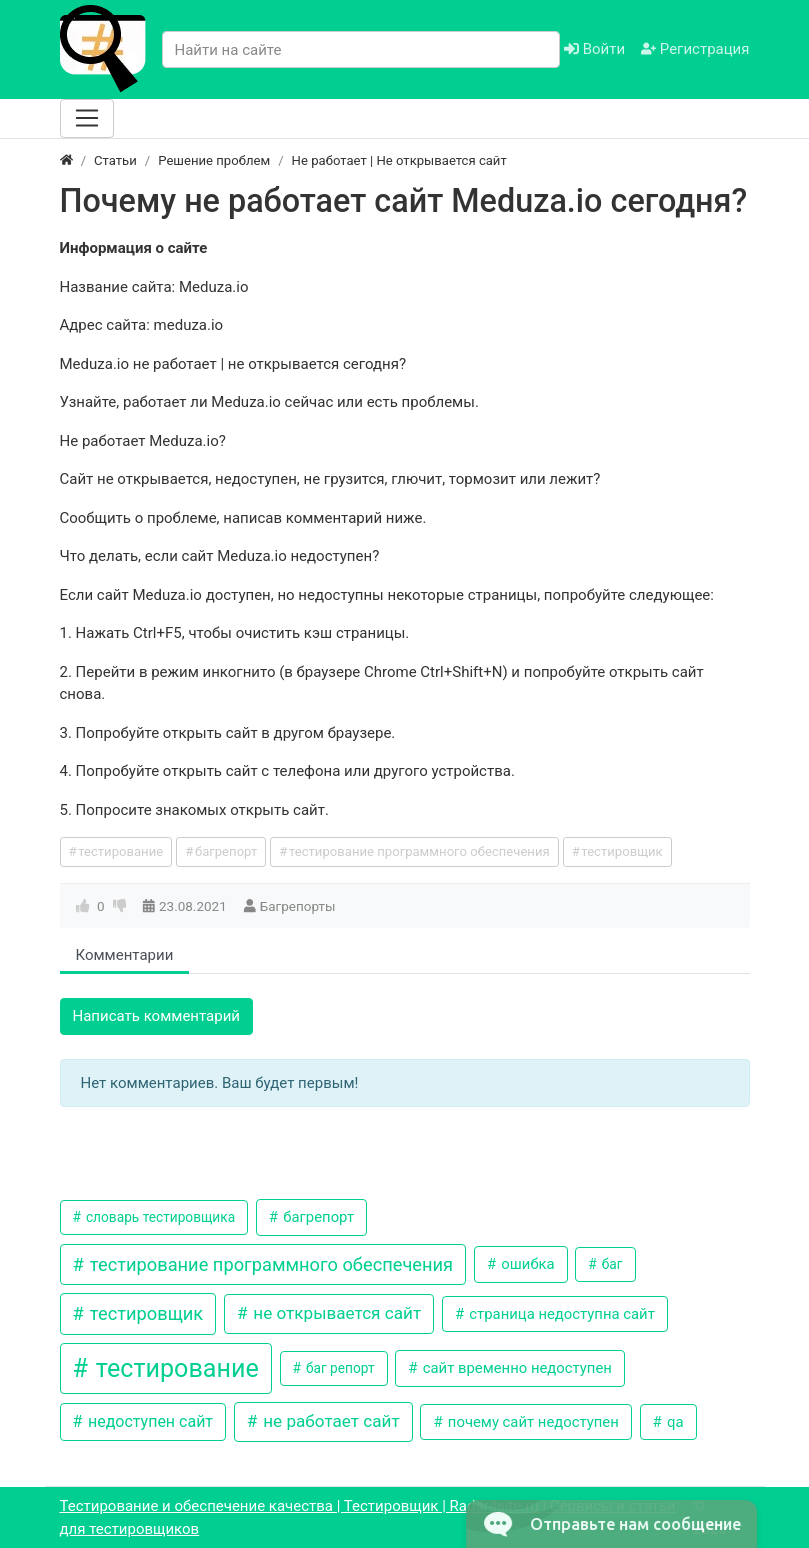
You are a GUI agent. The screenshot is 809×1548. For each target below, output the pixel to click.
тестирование (120, 851)
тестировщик (621, 851)
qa (673, 1422)
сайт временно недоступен (515, 1368)
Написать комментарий (157, 1016)
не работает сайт (329, 1421)
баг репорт (339, 1368)
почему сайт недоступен (531, 1422)
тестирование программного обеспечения (419, 851)
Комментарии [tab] (125, 955)
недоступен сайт (148, 1421)
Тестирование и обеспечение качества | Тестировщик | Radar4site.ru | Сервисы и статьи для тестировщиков (368, 1517)
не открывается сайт (335, 1313)
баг (610, 1264)
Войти (594, 49)
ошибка (526, 1264)
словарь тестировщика (159, 1217)
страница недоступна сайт (560, 1314)
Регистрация (695, 49)
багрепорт (226, 851)
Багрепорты (298, 906)
